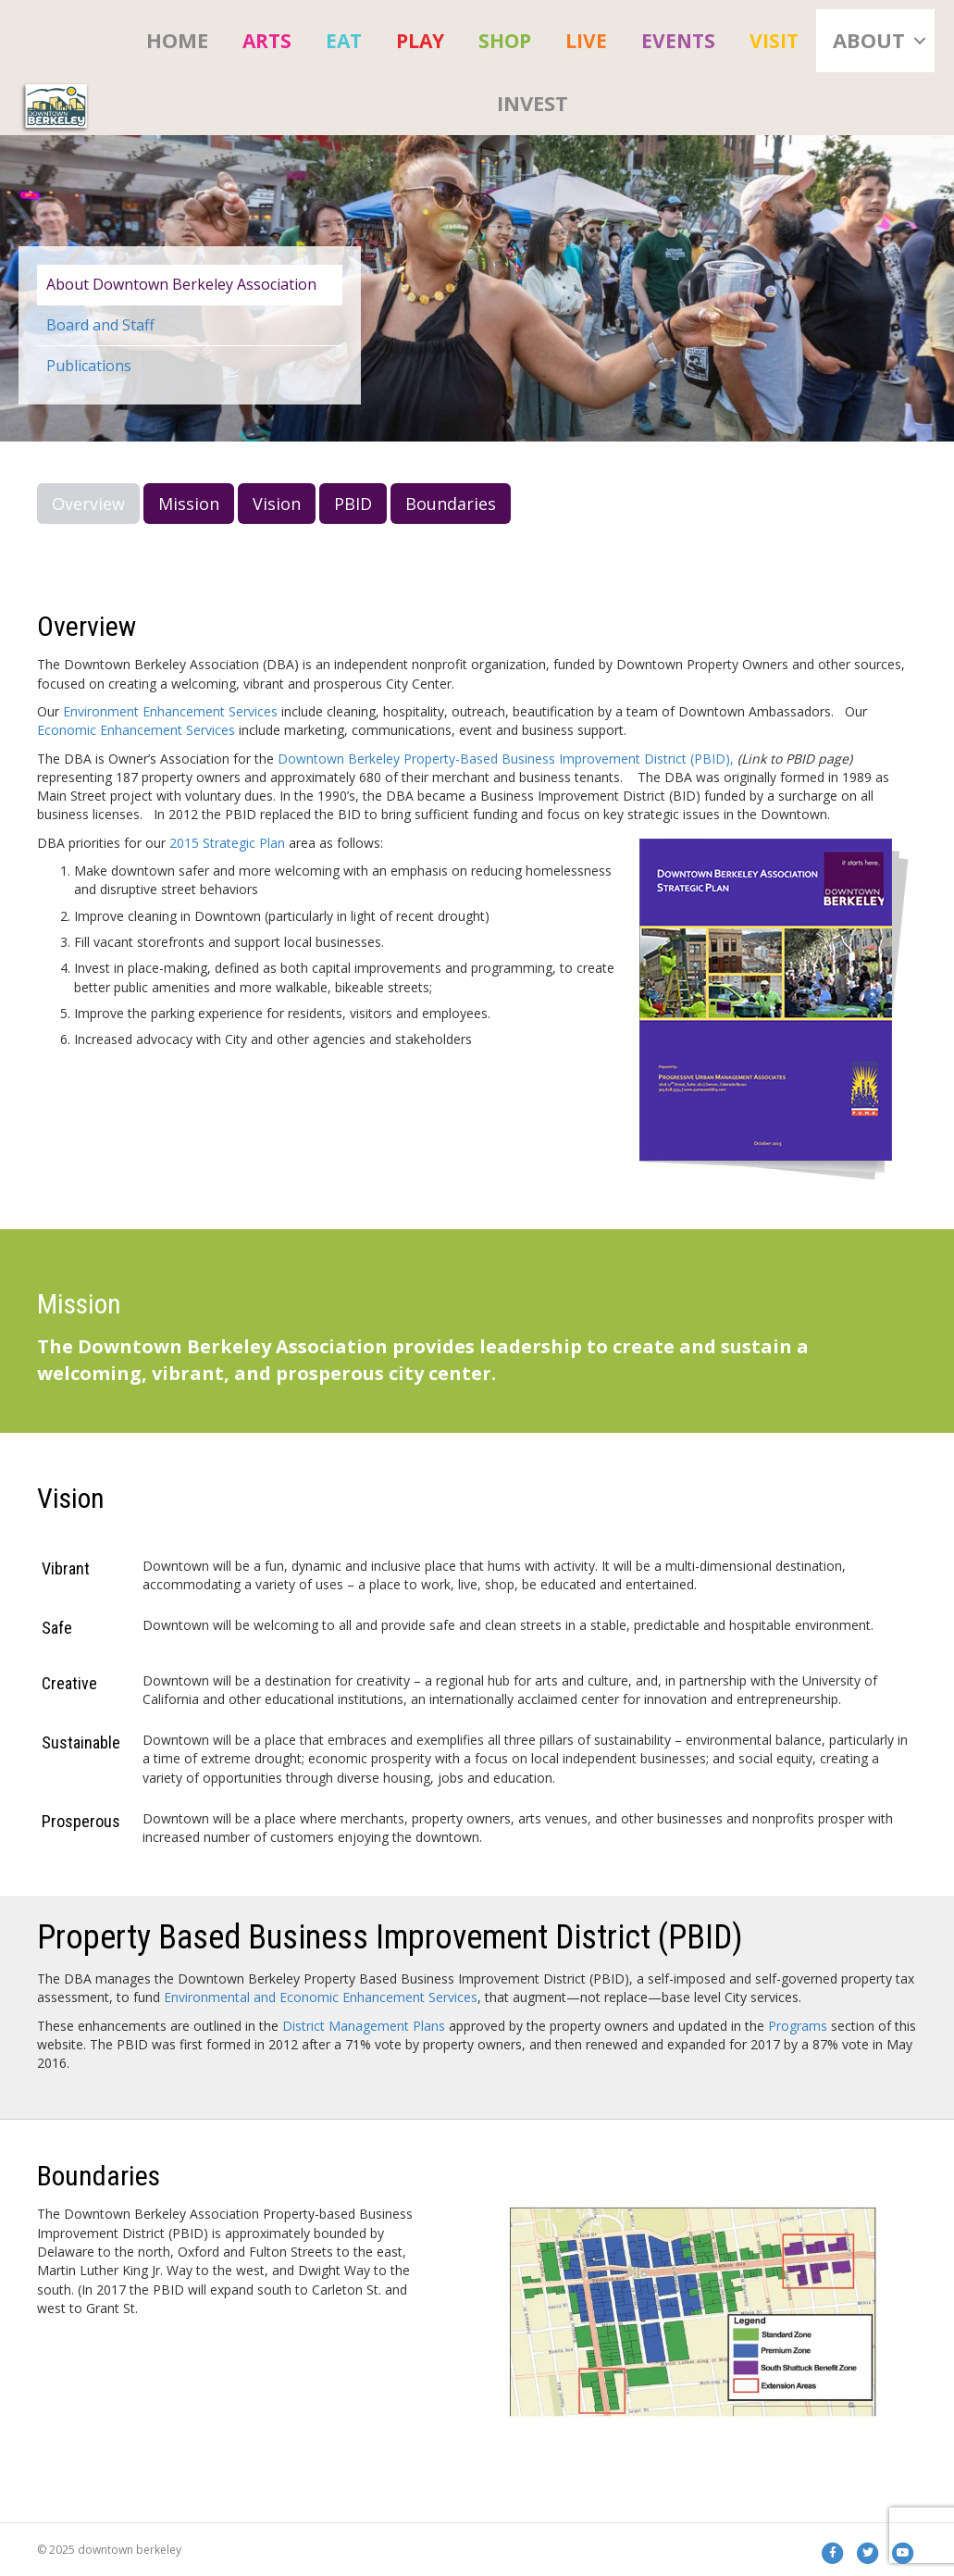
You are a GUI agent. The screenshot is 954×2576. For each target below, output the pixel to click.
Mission (188, 503)
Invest (532, 103)
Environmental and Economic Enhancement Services (320, 1997)
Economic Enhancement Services (136, 730)
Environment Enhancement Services (170, 711)
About (869, 40)
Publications (88, 365)
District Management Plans (365, 2026)
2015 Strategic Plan (227, 843)
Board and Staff (100, 325)
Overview (88, 503)
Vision (277, 503)
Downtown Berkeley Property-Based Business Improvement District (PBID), (506, 758)
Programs (797, 2026)
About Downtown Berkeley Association (181, 284)
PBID (353, 503)
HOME (177, 40)
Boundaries (450, 503)
